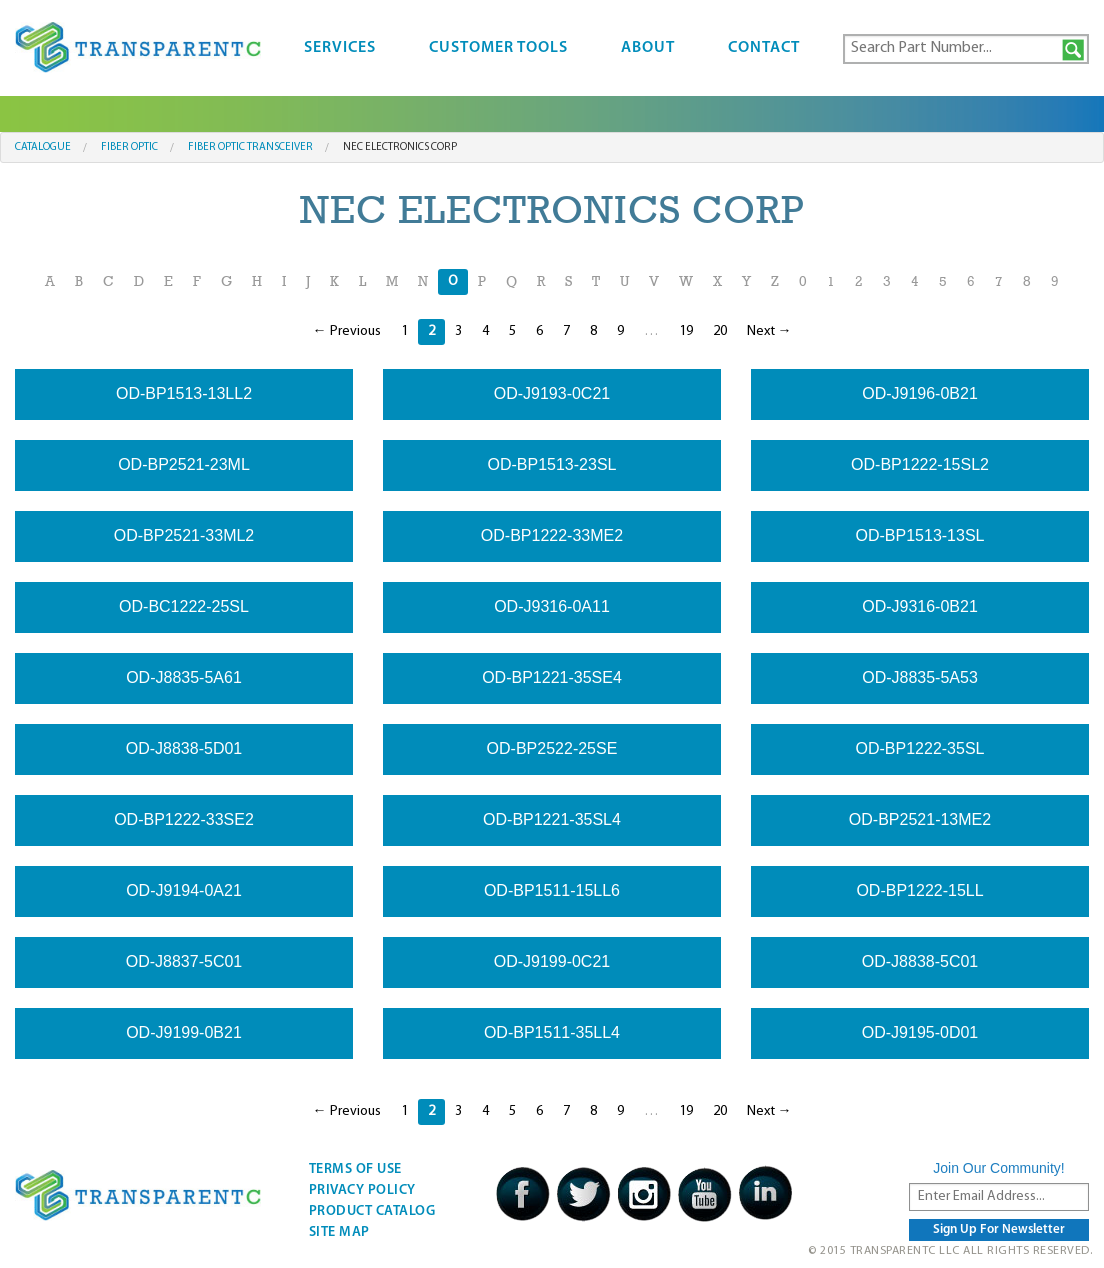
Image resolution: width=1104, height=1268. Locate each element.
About (648, 48)
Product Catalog (372, 1211)
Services (340, 48)
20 (720, 331)
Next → (769, 331)
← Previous (347, 331)
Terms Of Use (355, 1169)
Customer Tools (498, 48)
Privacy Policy (362, 1190)
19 (686, 331)
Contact (764, 48)
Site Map (339, 1232)
